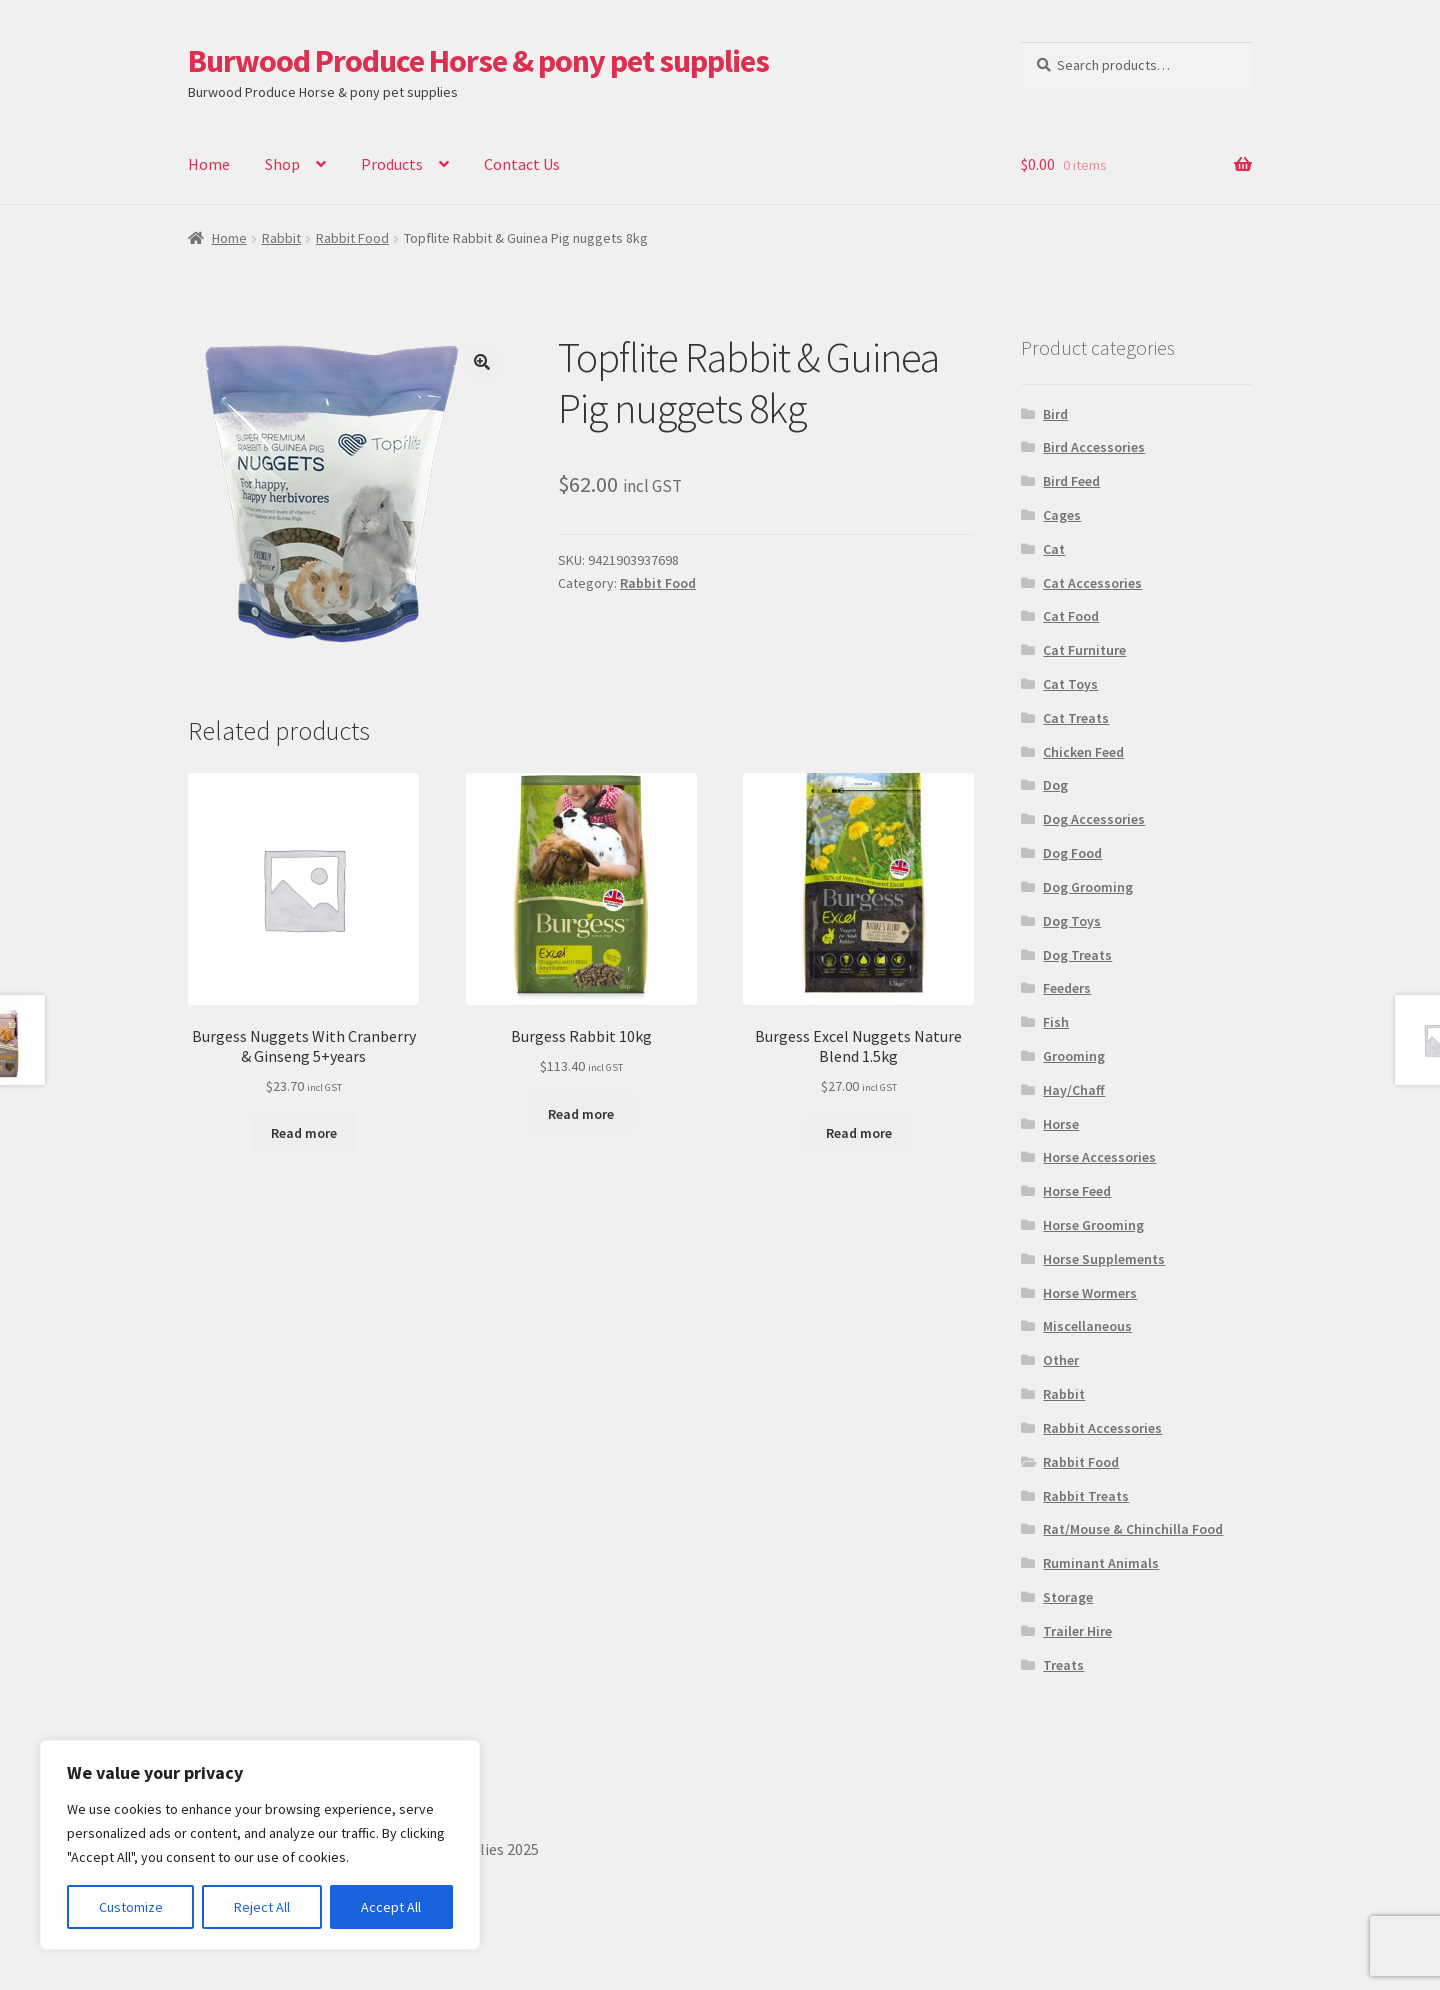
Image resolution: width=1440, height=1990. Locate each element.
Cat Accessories (1092, 583)
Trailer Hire (1077, 1631)
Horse (1061, 1124)
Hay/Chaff (1074, 1090)
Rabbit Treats (1086, 1496)
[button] (482, 362)
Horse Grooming (1093, 1225)
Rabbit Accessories (1102, 1428)
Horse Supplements (1104, 1259)
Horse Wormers (1090, 1293)
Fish (1056, 1022)
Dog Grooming (1088, 887)
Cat (1054, 549)
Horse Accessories (1099, 1157)
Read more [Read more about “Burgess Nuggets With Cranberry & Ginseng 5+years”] (304, 1133)
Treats (1063, 1665)
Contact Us (522, 164)
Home (209, 164)
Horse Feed (1077, 1191)
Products (392, 164)
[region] (260, 1845)
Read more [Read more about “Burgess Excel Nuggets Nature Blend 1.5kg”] (859, 1133)
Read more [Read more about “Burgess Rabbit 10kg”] (581, 1114)
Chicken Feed (1083, 752)
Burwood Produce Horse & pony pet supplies (478, 61)
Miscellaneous (1087, 1326)
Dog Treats (1077, 955)
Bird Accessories (1094, 447)
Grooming (1074, 1056)
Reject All (262, 1907)
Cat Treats (1076, 718)
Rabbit (281, 238)
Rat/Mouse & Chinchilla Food (1133, 1529)
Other (1061, 1360)
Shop (282, 164)
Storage (1068, 1597)
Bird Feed (1071, 481)
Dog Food (1072, 853)
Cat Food (1071, 616)
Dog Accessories (1094, 819)
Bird (1055, 414)
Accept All (391, 1907)
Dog (1055, 785)
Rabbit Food (352, 238)
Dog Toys (1072, 921)
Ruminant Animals (1101, 1563)
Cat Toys (1070, 684)
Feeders (1067, 988)
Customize (131, 1907)
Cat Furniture (1084, 650)
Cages (1062, 515)
